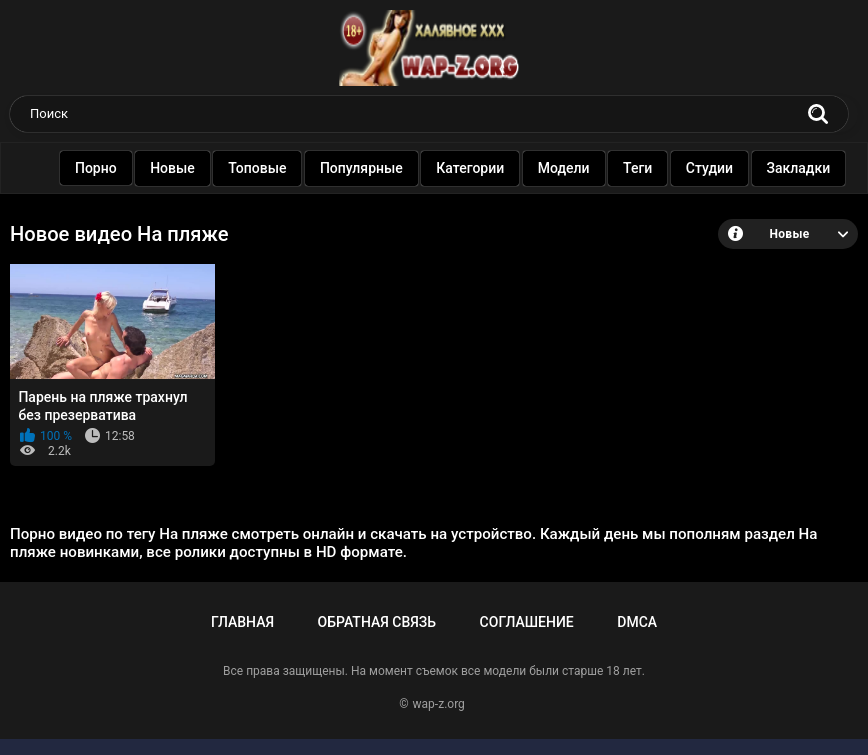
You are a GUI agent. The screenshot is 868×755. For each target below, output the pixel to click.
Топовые (259, 168)
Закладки (800, 168)
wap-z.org (439, 704)
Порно (97, 168)
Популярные (362, 168)
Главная (242, 622)
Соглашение (527, 622)
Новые (174, 168)
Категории (472, 168)
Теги (638, 168)
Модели (565, 168)
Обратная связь (377, 622)
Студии (710, 168)
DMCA (637, 622)
